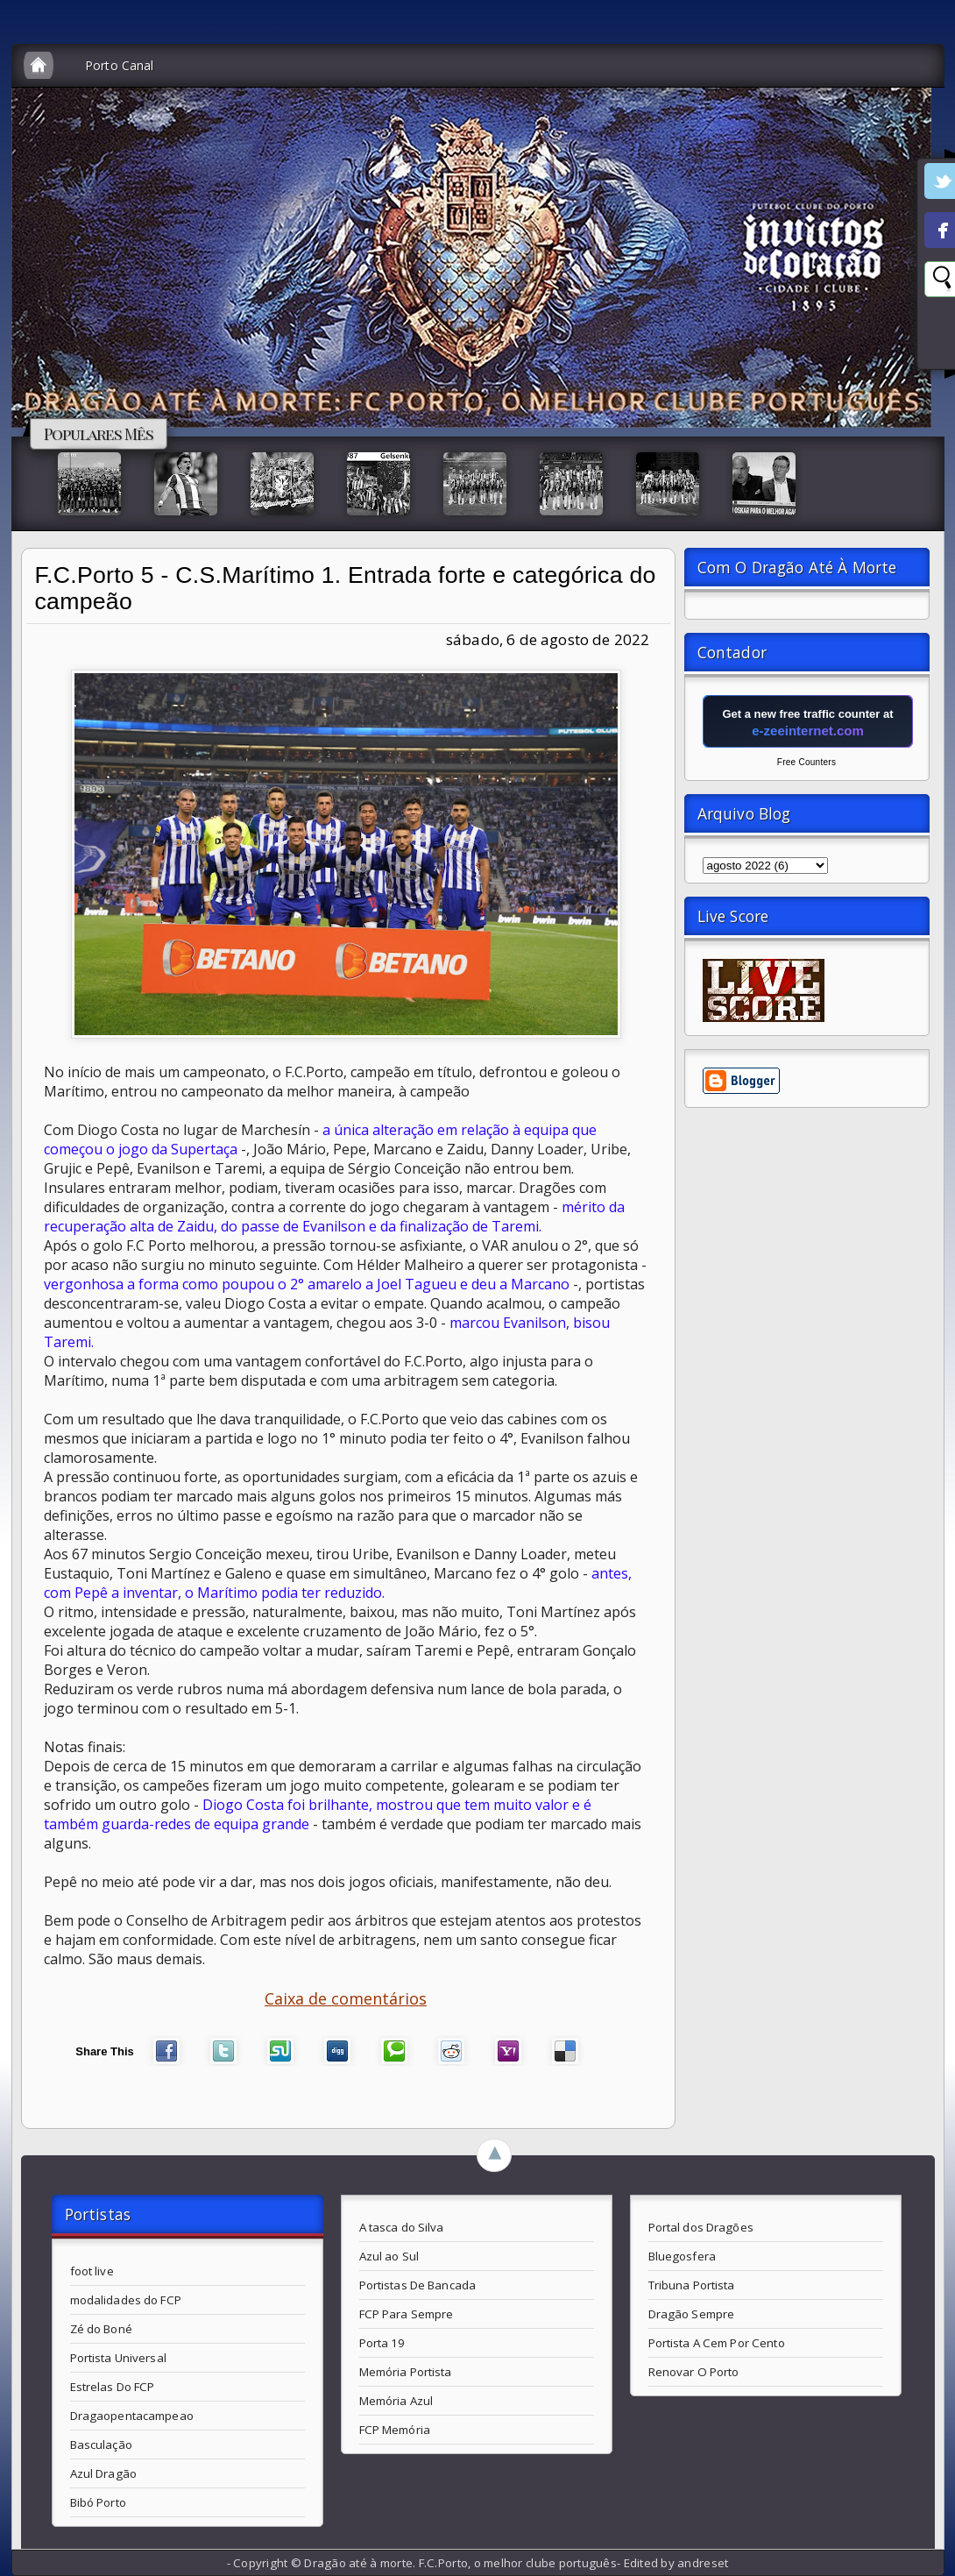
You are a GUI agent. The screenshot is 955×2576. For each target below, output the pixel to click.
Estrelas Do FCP (112, 2387)
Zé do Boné (101, 2329)
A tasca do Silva (401, 2227)
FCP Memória (394, 2430)
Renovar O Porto (693, 2372)
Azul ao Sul (389, 2256)
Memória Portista (405, 2372)
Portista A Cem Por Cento (716, 2343)
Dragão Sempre (691, 2314)
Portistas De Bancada (418, 2285)
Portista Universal (118, 2358)
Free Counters (806, 762)
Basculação (101, 2444)
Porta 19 (382, 2343)
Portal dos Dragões (700, 2227)
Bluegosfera (682, 2256)
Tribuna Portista (691, 2285)
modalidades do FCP (125, 2300)
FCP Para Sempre (406, 2314)
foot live (92, 2271)
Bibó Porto (98, 2502)
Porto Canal (119, 65)
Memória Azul (396, 2401)
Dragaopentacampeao (132, 2415)
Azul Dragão (103, 2473)
